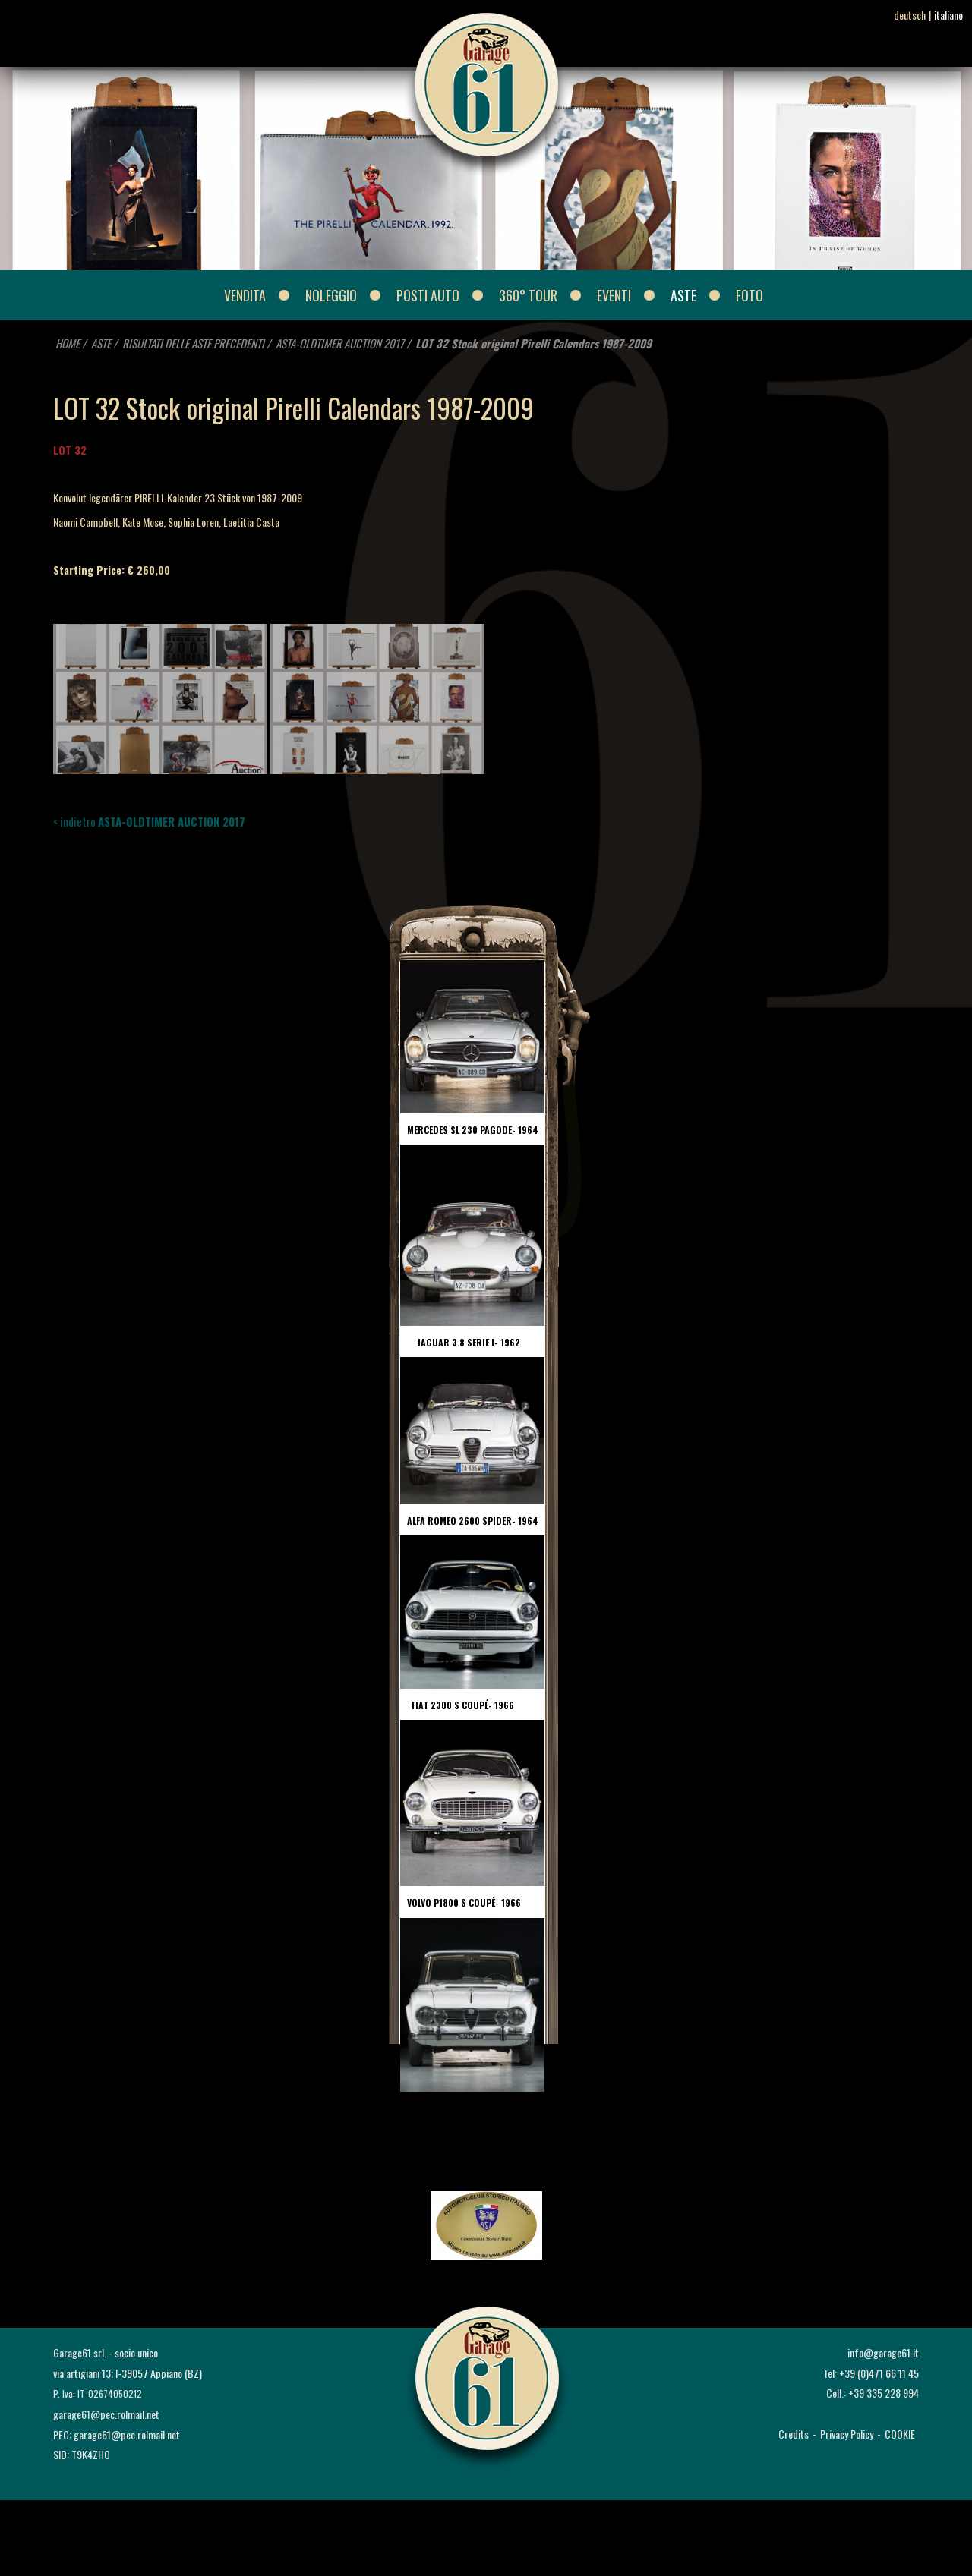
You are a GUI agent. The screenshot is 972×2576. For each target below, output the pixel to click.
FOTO (749, 295)
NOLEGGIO (331, 295)
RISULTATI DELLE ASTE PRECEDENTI (194, 343)
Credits (793, 2434)
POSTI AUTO (427, 295)
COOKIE (900, 2434)
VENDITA (245, 295)
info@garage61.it (883, 2352)
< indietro (149, 821)
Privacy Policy (846, 2434)
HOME (67, 343)
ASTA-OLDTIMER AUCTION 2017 (340, 343)
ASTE (683, 295)
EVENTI (614, 295)
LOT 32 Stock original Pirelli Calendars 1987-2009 (533, 343)
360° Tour (528, 295)
